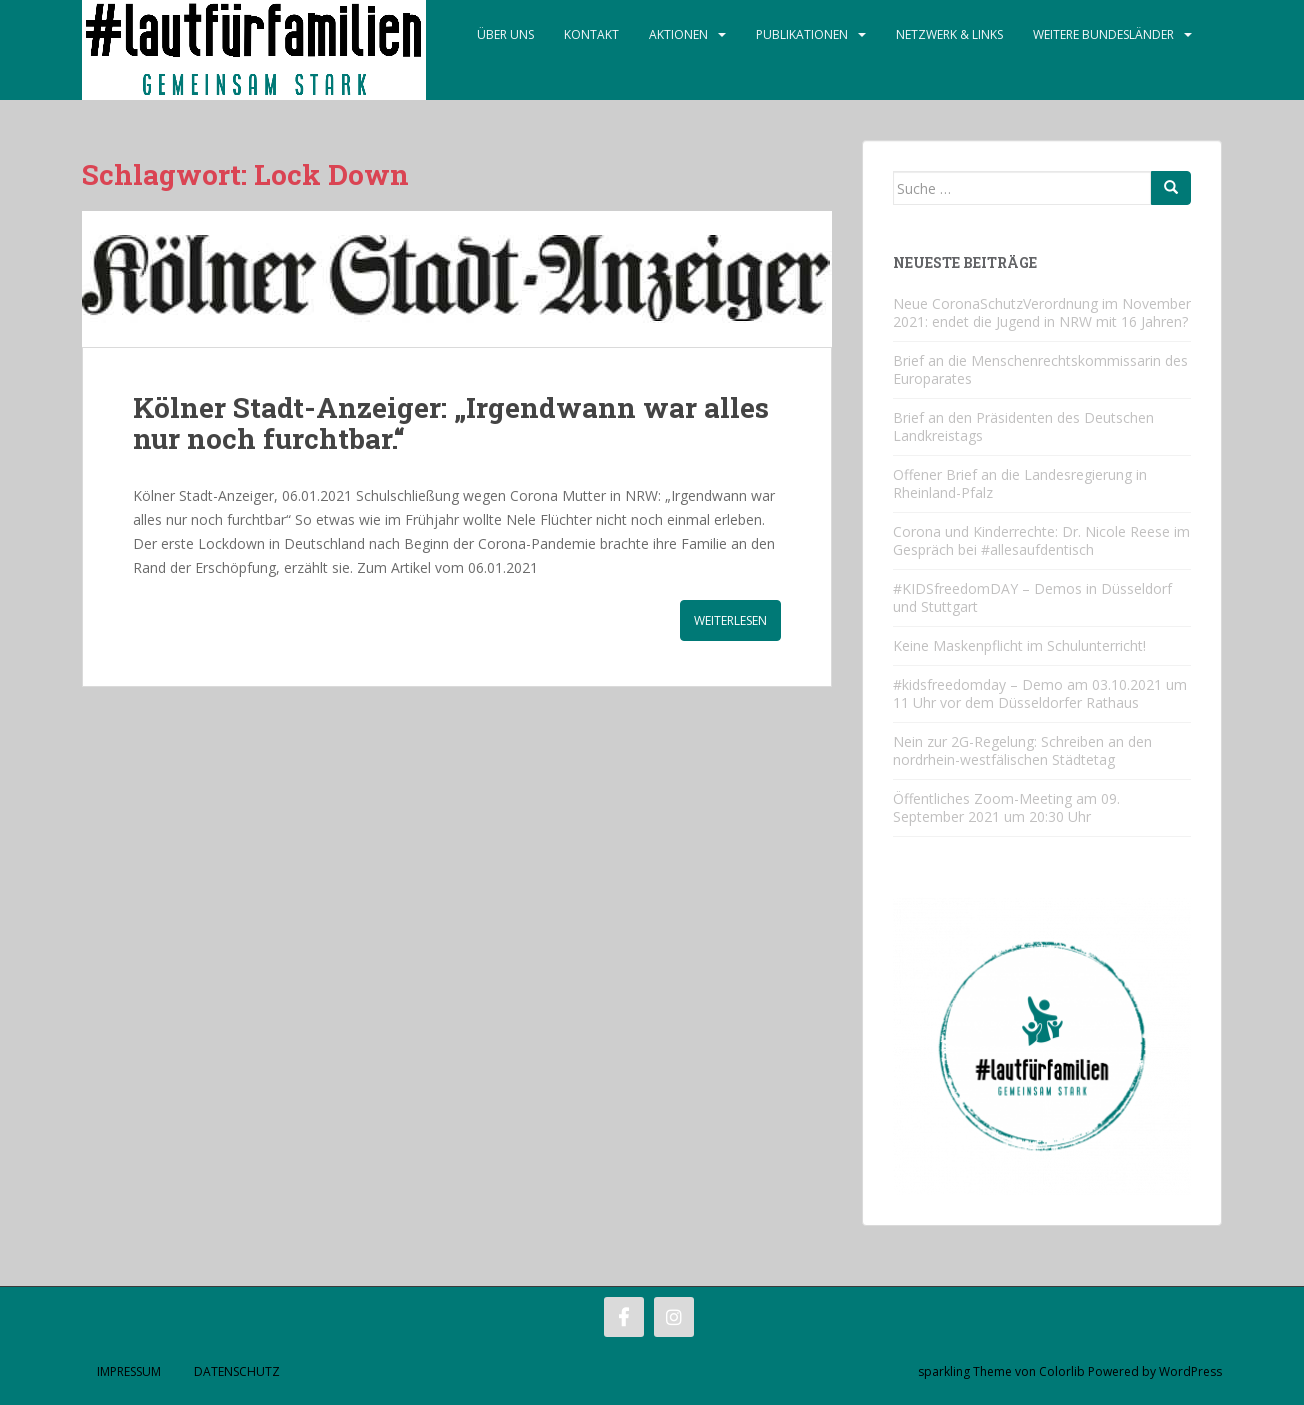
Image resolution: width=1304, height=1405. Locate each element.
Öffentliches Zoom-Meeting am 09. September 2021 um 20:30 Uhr (1006, 807)
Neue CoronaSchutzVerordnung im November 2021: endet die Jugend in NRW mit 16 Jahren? (1042, 312)
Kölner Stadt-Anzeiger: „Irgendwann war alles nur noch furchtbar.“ (451, 423)
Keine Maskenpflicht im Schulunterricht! (1019, 645)
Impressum (129, 1371)
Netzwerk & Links (949, 34)
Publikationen (802, 34)
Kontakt (591, 34)
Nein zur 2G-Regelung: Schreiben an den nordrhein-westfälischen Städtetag (1022, 750)
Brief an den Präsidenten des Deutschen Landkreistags (1023, 426)
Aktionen (678, 34)
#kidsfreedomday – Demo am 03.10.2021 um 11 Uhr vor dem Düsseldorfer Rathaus (1040, 693)
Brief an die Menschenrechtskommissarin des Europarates (1040, 369)
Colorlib (1062, 1371)
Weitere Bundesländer (1103, 34)
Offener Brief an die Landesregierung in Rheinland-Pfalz (1020, 483)
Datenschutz (237, 1371)
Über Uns (505, 34)
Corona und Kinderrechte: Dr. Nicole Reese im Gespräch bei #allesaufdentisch (1041, 540)
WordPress (1190, 1371)
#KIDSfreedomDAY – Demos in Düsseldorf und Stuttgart (1032, 597)
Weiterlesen (730, 620)
